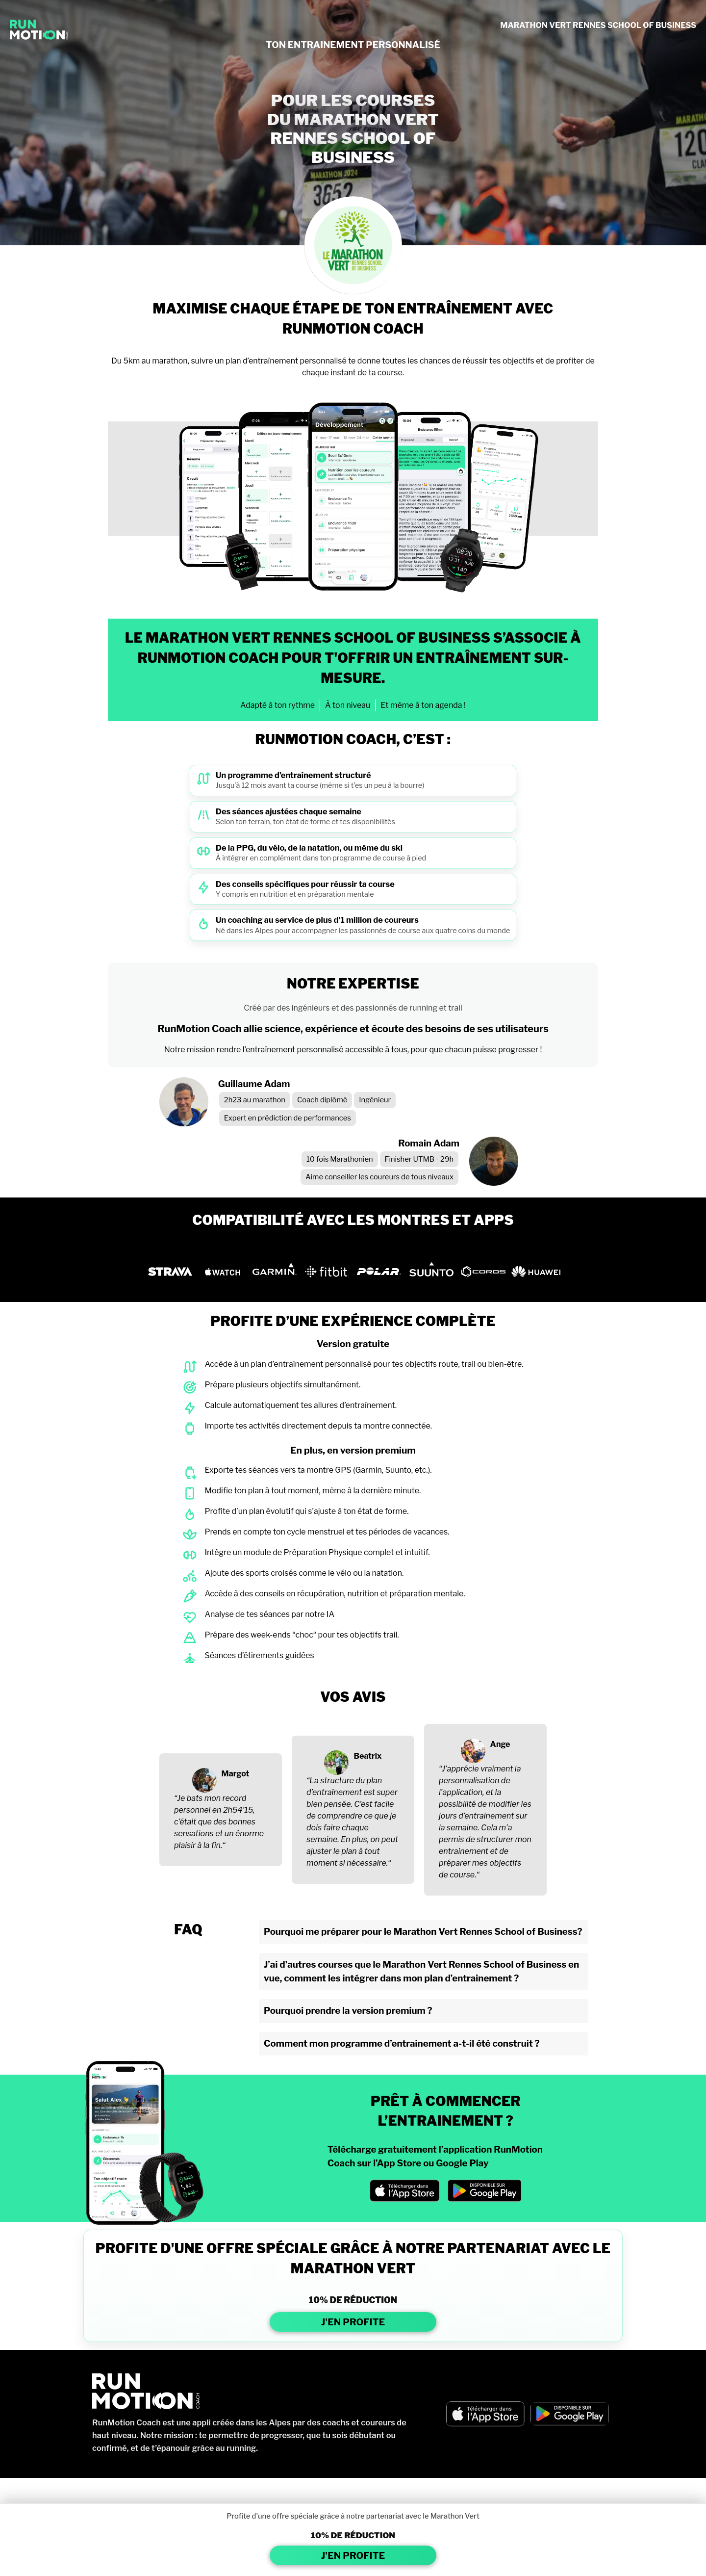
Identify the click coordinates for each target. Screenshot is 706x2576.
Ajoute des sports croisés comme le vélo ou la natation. (303, 1573)
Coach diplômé (322, 1099)
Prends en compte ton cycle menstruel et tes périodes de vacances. (326, 1531)
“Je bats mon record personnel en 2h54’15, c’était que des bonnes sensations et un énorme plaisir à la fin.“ (219, 1822)
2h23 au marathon (254, 1099)
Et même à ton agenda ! (423, 705)
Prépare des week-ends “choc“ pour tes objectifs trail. (301, 1634)
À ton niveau (347, 705)
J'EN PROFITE (353, 2322)
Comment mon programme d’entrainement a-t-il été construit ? (402, 2043)
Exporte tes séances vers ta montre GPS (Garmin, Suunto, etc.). (317, 1470)
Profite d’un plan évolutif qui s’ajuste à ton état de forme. (306, 1511)
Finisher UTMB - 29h (419, 1159)
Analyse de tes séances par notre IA (269, 1614)
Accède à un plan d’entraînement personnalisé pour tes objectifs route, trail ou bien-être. (363, 1364)
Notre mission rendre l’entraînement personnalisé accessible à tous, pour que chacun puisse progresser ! (353, 1049)
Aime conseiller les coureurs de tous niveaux (379, 1176)
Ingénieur (375, 1099)
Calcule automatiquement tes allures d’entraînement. (300, 1405)
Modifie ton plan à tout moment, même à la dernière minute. (312, 1490)
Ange (500, 1744)
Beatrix (367, 1756)
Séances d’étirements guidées (259, 1655)
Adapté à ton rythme (277, 705)
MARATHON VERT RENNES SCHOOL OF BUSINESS (598, 25)
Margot (236, 1773)
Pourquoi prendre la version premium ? (348, 2010)
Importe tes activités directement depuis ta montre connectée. (318, 1426)
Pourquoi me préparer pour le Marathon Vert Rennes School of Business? (423, 1931)
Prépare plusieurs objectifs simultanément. (282, 1384)
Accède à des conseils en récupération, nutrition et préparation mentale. (334, 1593)
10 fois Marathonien (339, 1159)
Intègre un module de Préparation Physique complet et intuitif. (316, 1552)
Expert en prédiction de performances (287, 1118)
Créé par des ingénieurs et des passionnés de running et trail (353, 1008)
